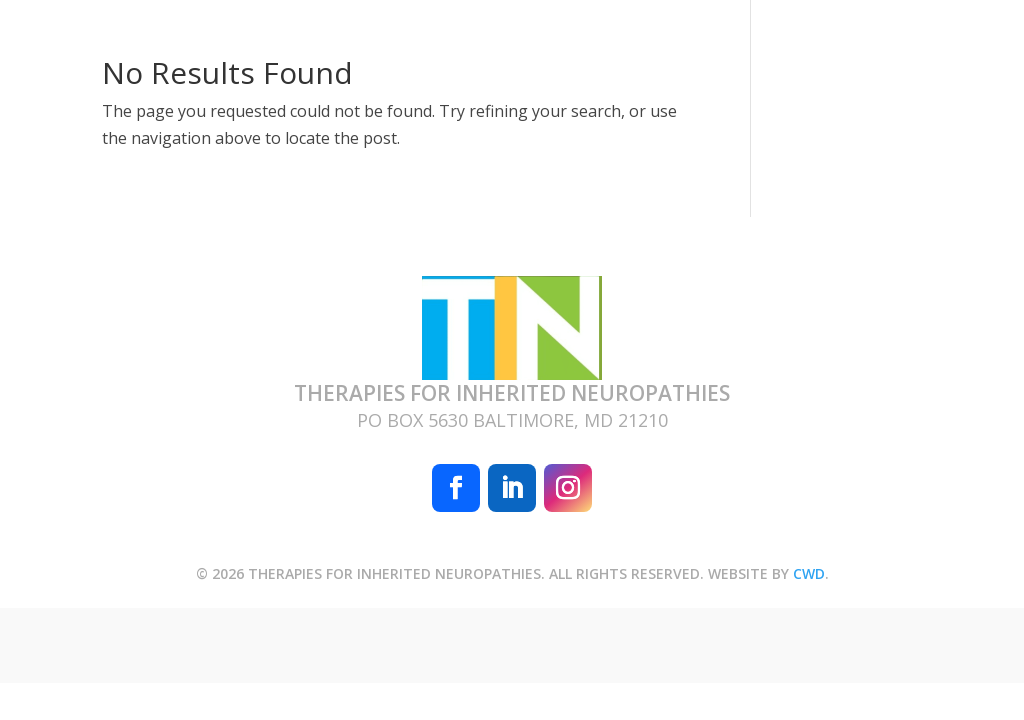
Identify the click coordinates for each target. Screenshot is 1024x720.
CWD (809, 573)
